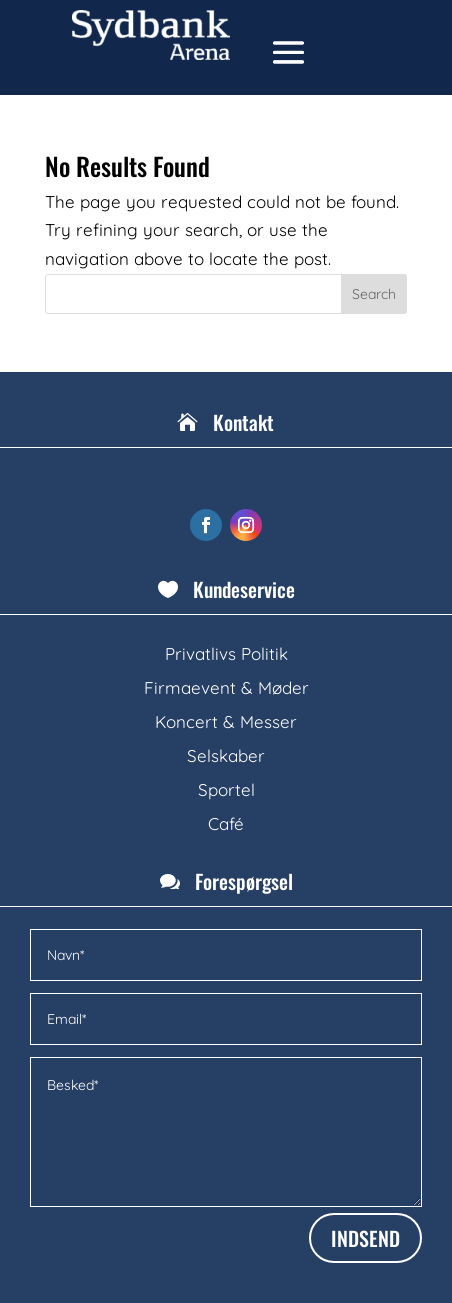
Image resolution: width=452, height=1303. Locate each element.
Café (226, 823)
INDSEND (365, 1238)
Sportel (226, 789)
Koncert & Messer (226, 721)
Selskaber (226, 755)
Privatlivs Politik (226, 653)
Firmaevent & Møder (226, 687)
